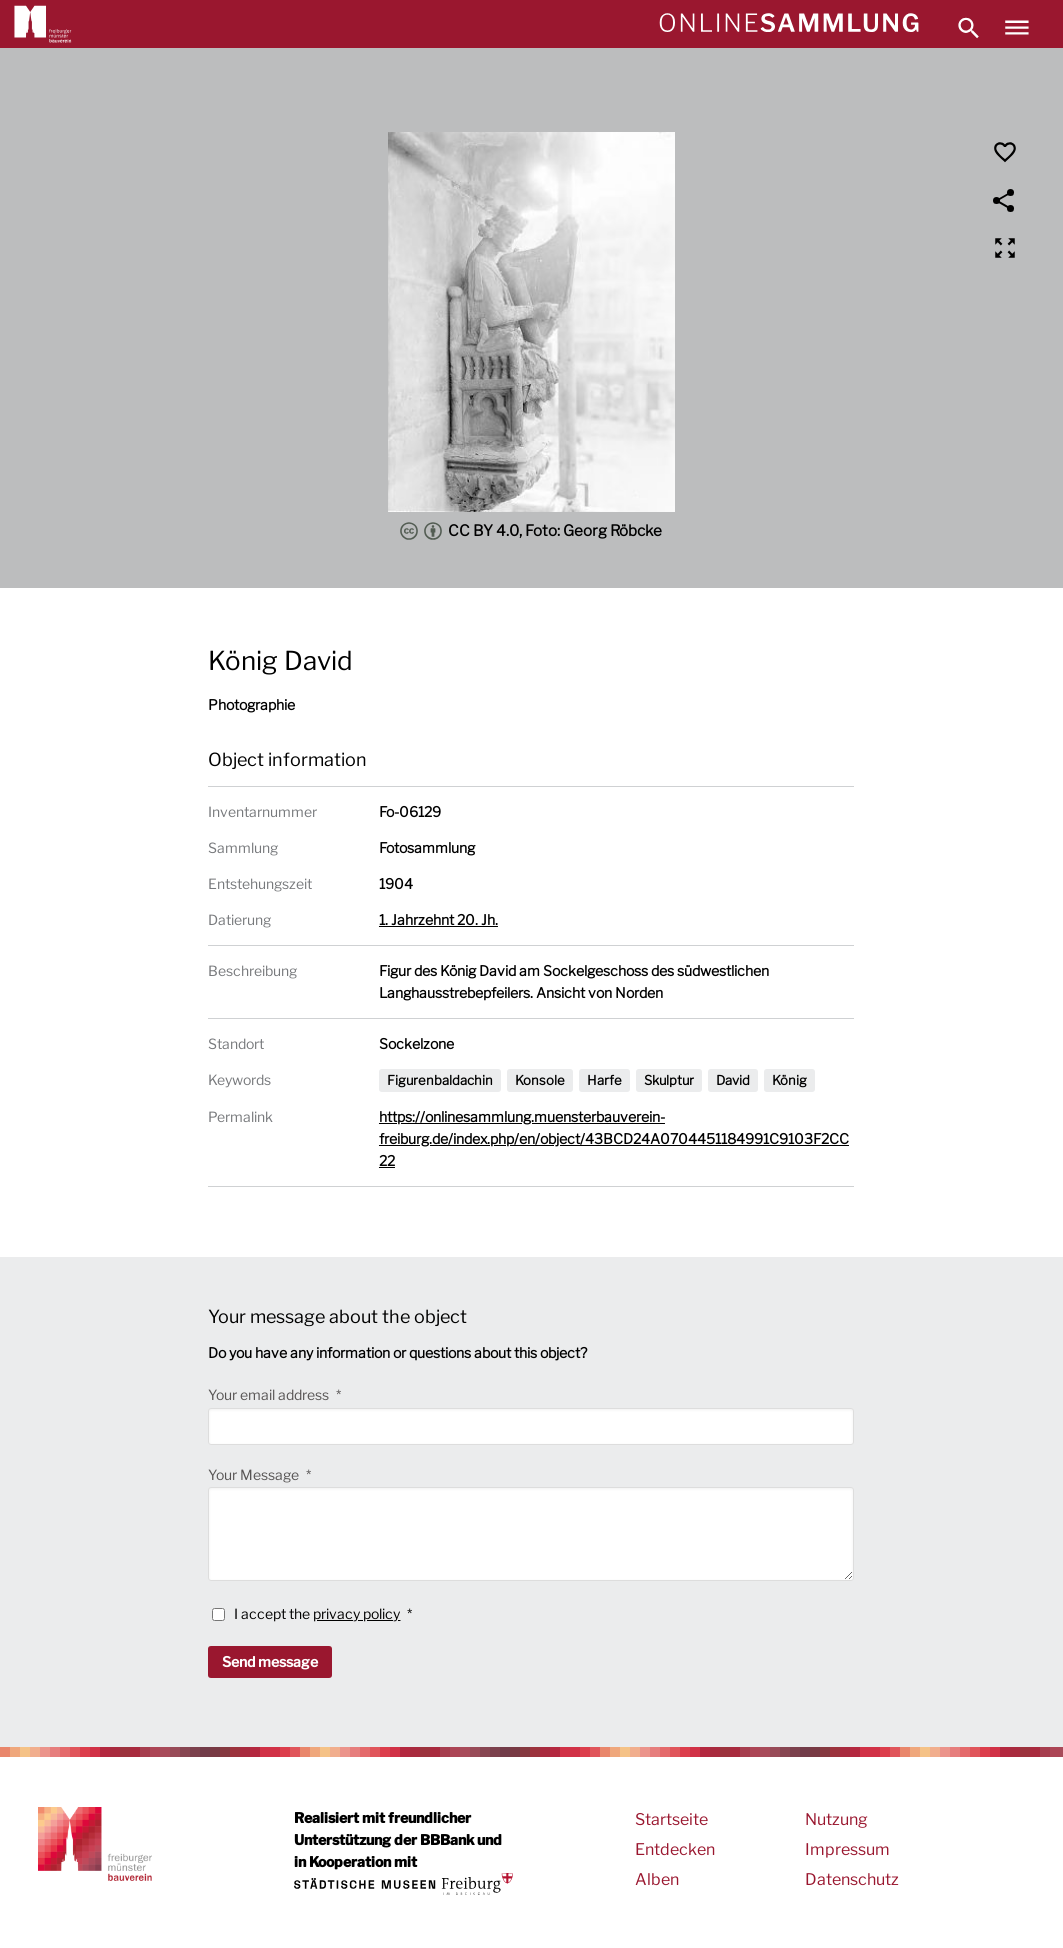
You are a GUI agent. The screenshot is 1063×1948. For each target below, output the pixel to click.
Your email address (270, 1394)
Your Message (255, 1474)
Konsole (540, 1080)
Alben (657, 1879)
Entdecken (675, 1849)
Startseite (671, 1819)
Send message (270, 1661)
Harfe (604, 1080)
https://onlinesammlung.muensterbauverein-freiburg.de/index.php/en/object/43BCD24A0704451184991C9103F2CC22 (614, 1138)
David (733, 1080)
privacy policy (356, 1613)
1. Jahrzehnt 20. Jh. (438, 919)
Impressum (847, 1849)
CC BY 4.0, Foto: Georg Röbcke (531, 531)
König (789, 1080)
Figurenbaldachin (440, 1080)
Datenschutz (852, 1879)
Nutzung (836, 1819)
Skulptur (669, 1080)
